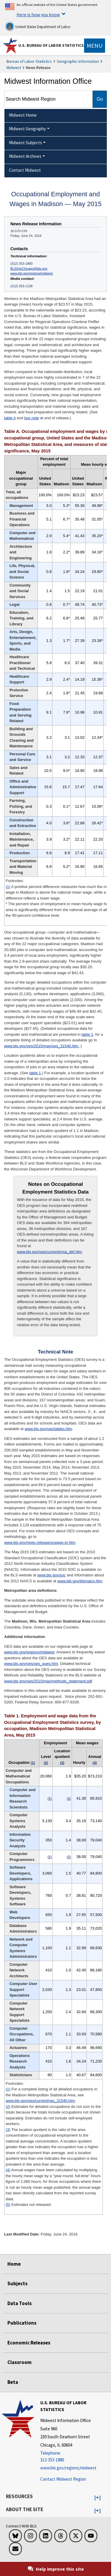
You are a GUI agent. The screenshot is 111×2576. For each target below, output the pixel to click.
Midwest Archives (25, 156)
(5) (8, 2204)
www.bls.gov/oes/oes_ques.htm (31, 1663)
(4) (8, 2170)
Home (14, 2264)
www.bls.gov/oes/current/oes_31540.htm (40, 2100)
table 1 (87, 1034)
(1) (8, 886)
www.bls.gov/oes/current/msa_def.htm (49, 1252)
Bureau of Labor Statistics (29, 61)
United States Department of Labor (37, 26)
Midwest (14, 67)
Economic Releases (28, 2342)
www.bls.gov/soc (51, 1575)
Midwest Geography (27, 128)
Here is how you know (38, 14)
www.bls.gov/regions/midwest (31, 273)
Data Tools (19, 2303)
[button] (97, 2498)
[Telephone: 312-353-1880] (75, 2456)
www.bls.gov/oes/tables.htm (48, 1429)
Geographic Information (78, 61)
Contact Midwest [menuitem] (25, 170)
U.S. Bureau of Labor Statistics (51, 45)
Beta (12, 2382)
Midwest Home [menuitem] (23, 115)
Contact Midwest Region (63, 2479)
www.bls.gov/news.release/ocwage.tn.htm (39, 1542)
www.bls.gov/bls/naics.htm (79, 1581)
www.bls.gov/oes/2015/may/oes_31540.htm (41, 1046)
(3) (8, 2129)
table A (10, 418)
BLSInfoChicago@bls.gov (28, 268)
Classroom (19, 2362)
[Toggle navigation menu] (94, 45)
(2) (8, 2106)
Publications (21, 2323)
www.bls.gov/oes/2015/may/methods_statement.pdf (48, 1681)
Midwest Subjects (25, 142)
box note (31, 418)
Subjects (17, 2283)
